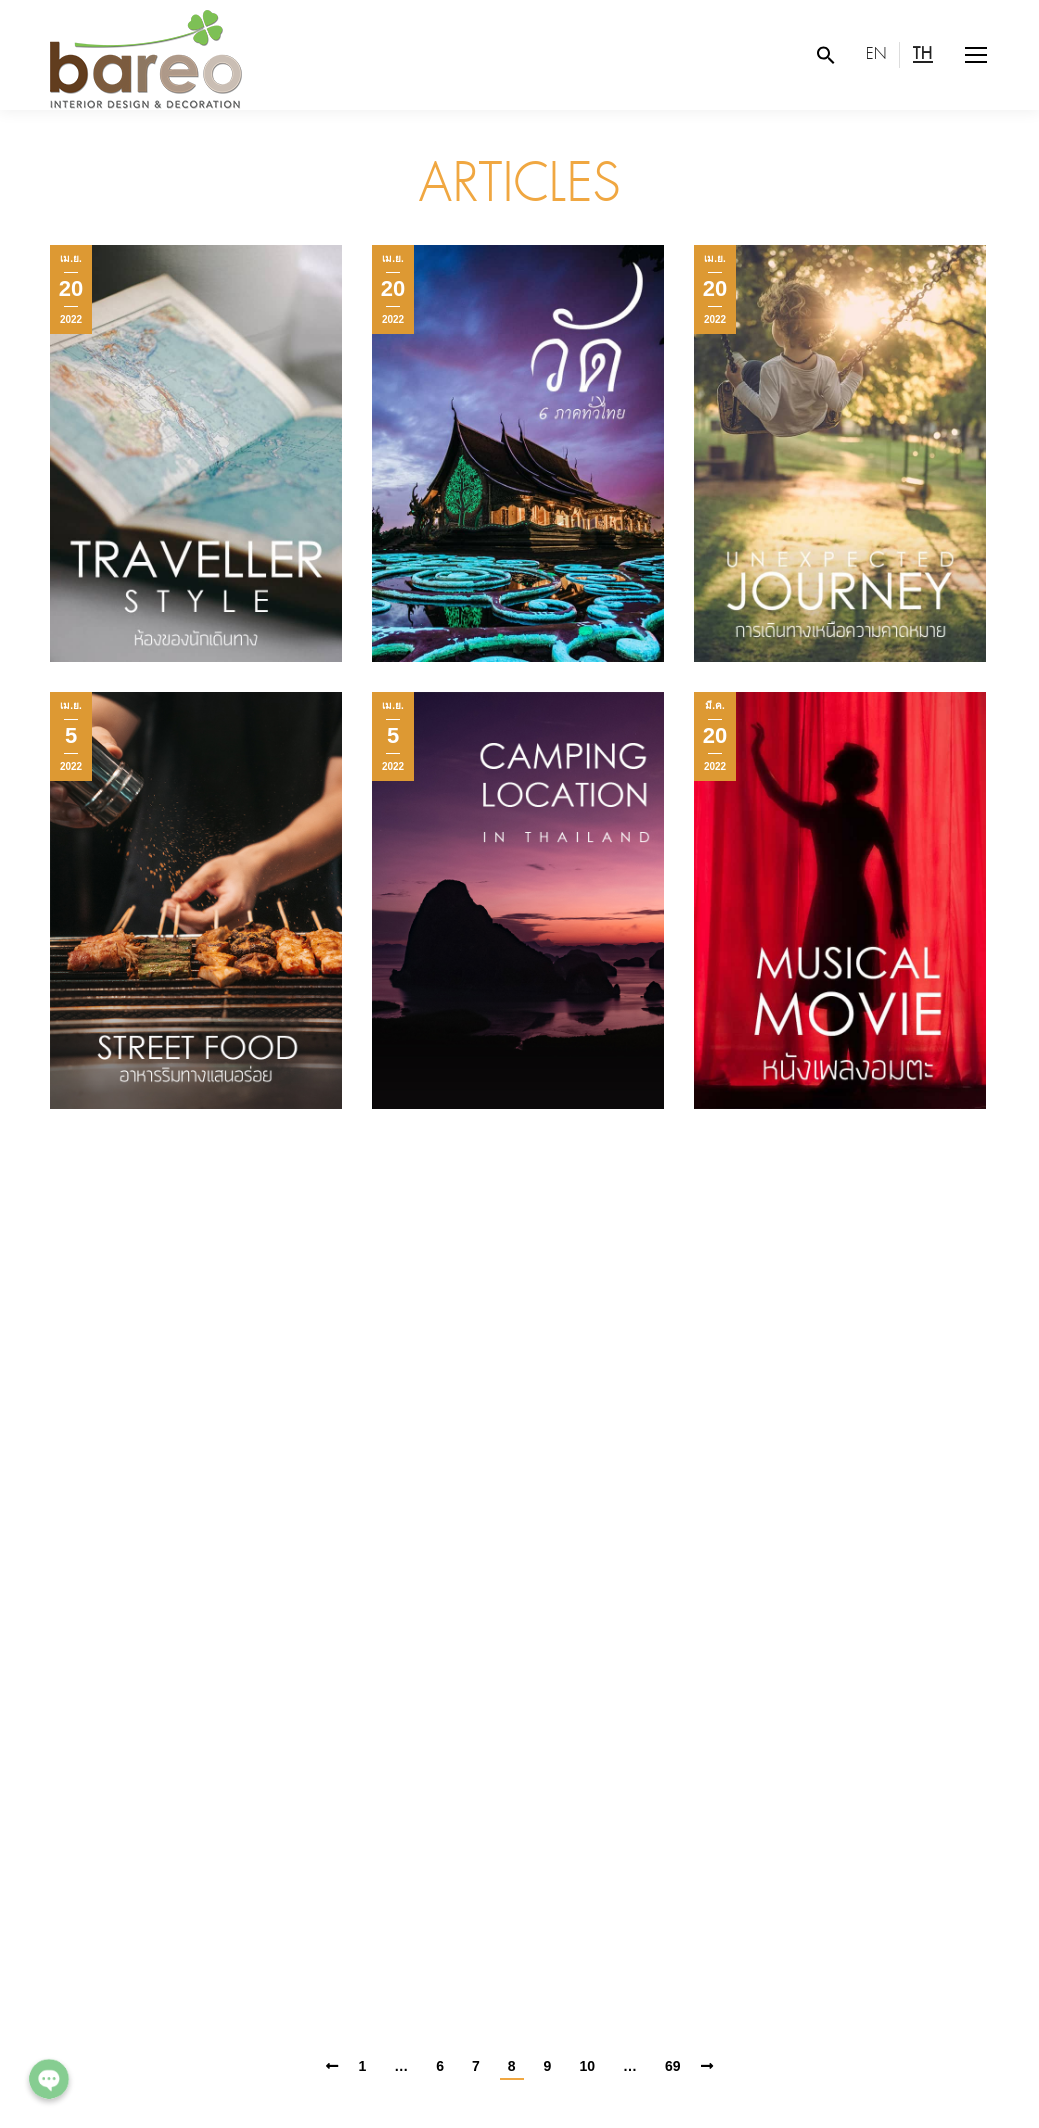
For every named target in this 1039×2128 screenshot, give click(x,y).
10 (587, 2066)
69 (673, 2066)
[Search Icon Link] (826, 55)
